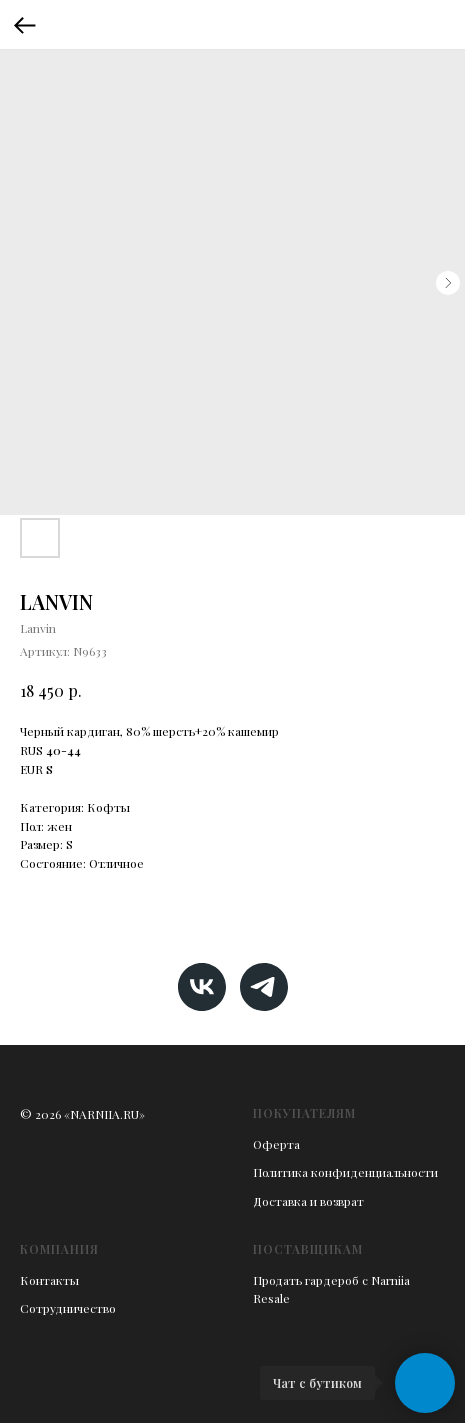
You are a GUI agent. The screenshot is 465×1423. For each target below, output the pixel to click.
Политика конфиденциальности (345, 1172)
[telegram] (264, 987)
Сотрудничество (68, 1308)
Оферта (276, 1144)
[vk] (202, 987)
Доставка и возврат (308, 1201)
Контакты (49, 1280)
